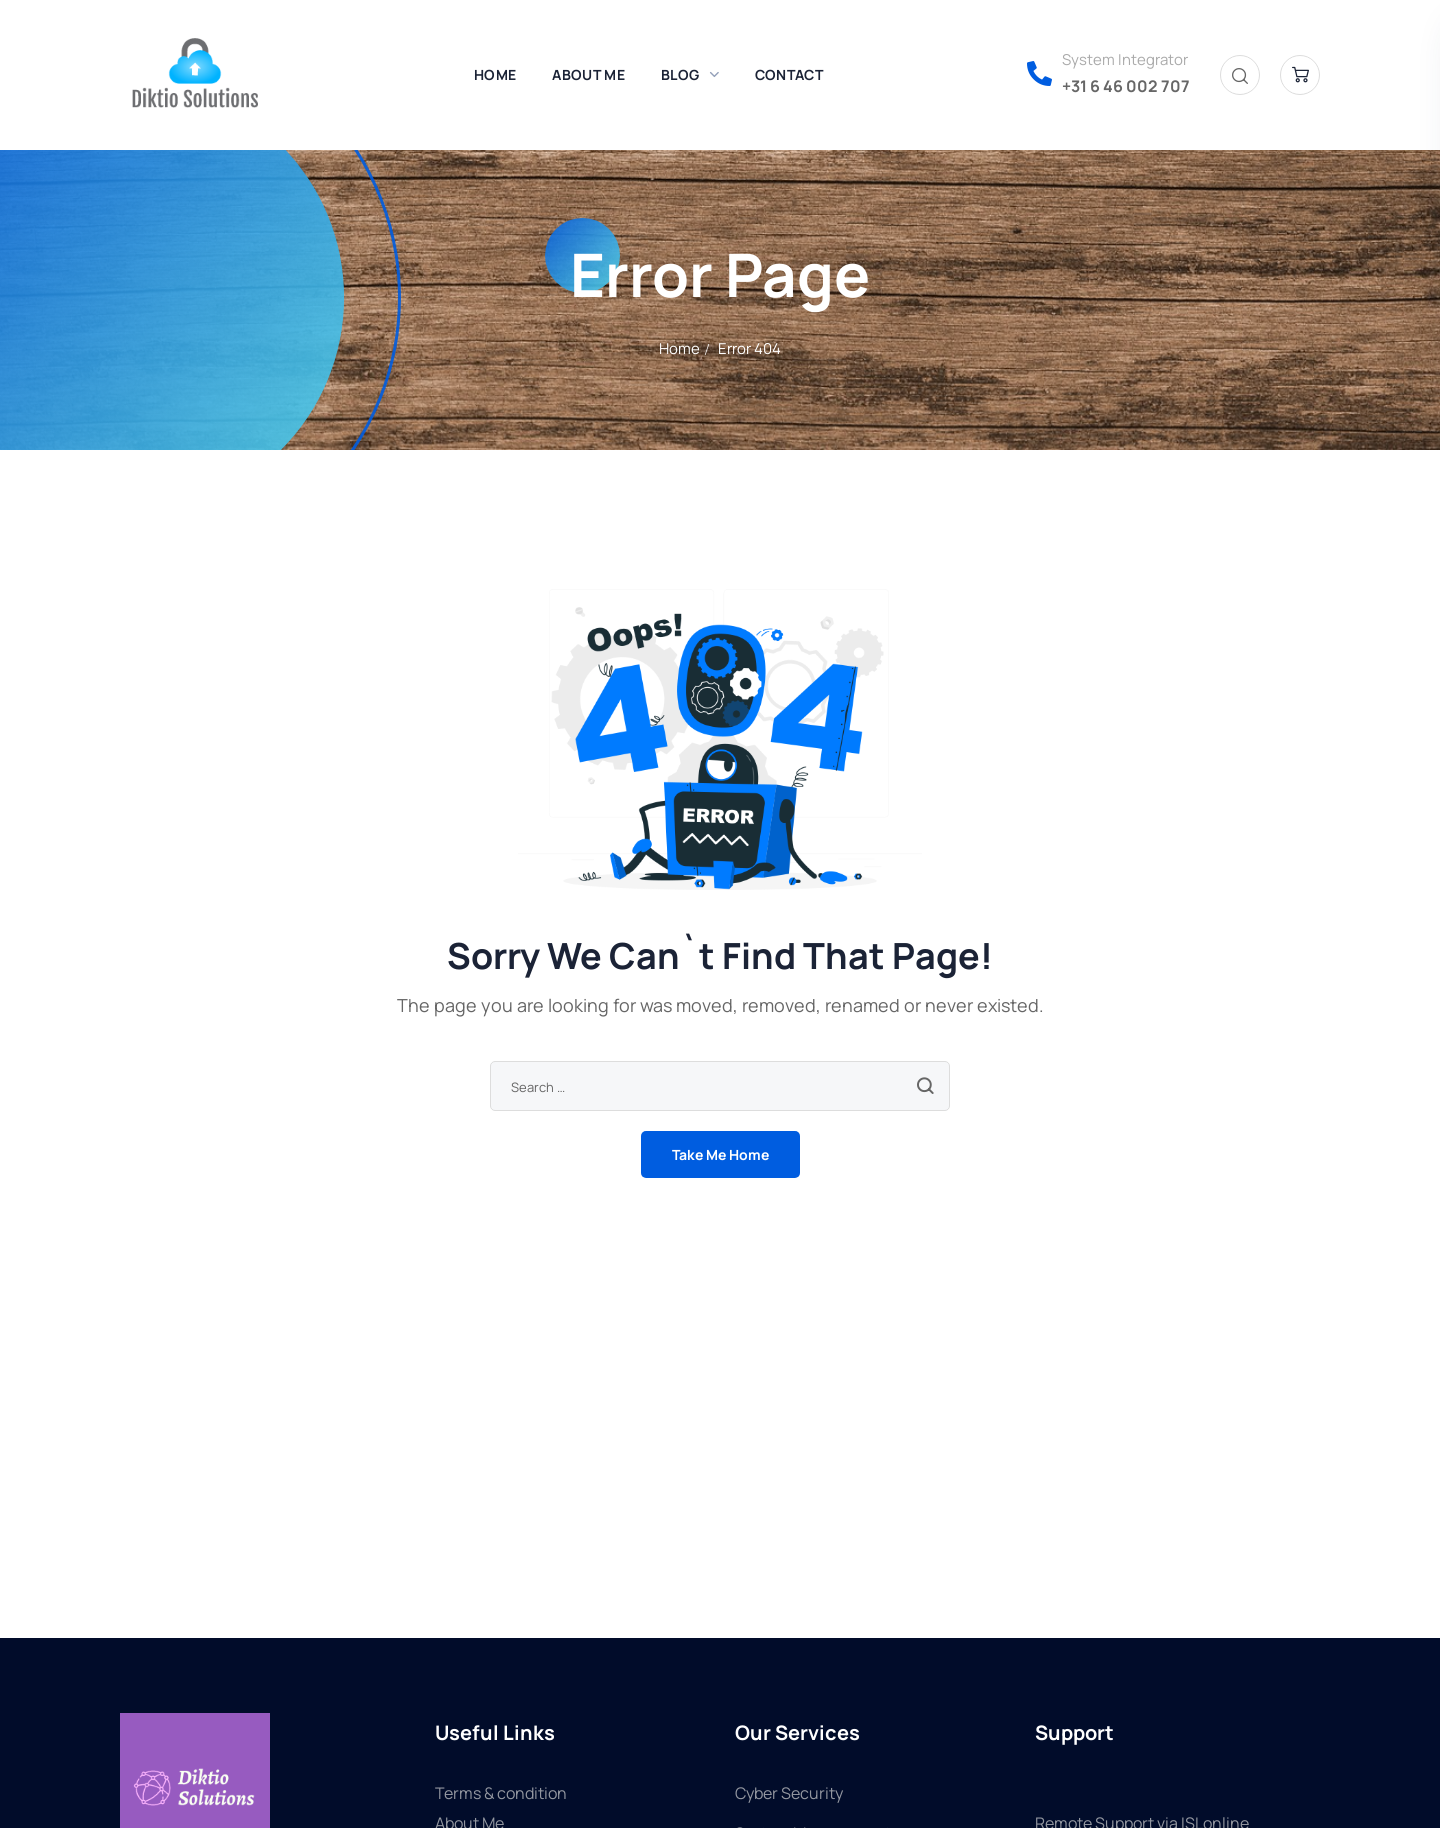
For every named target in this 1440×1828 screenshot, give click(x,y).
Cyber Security (789, 1793)
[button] (1240, 75)
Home (679, 348)
